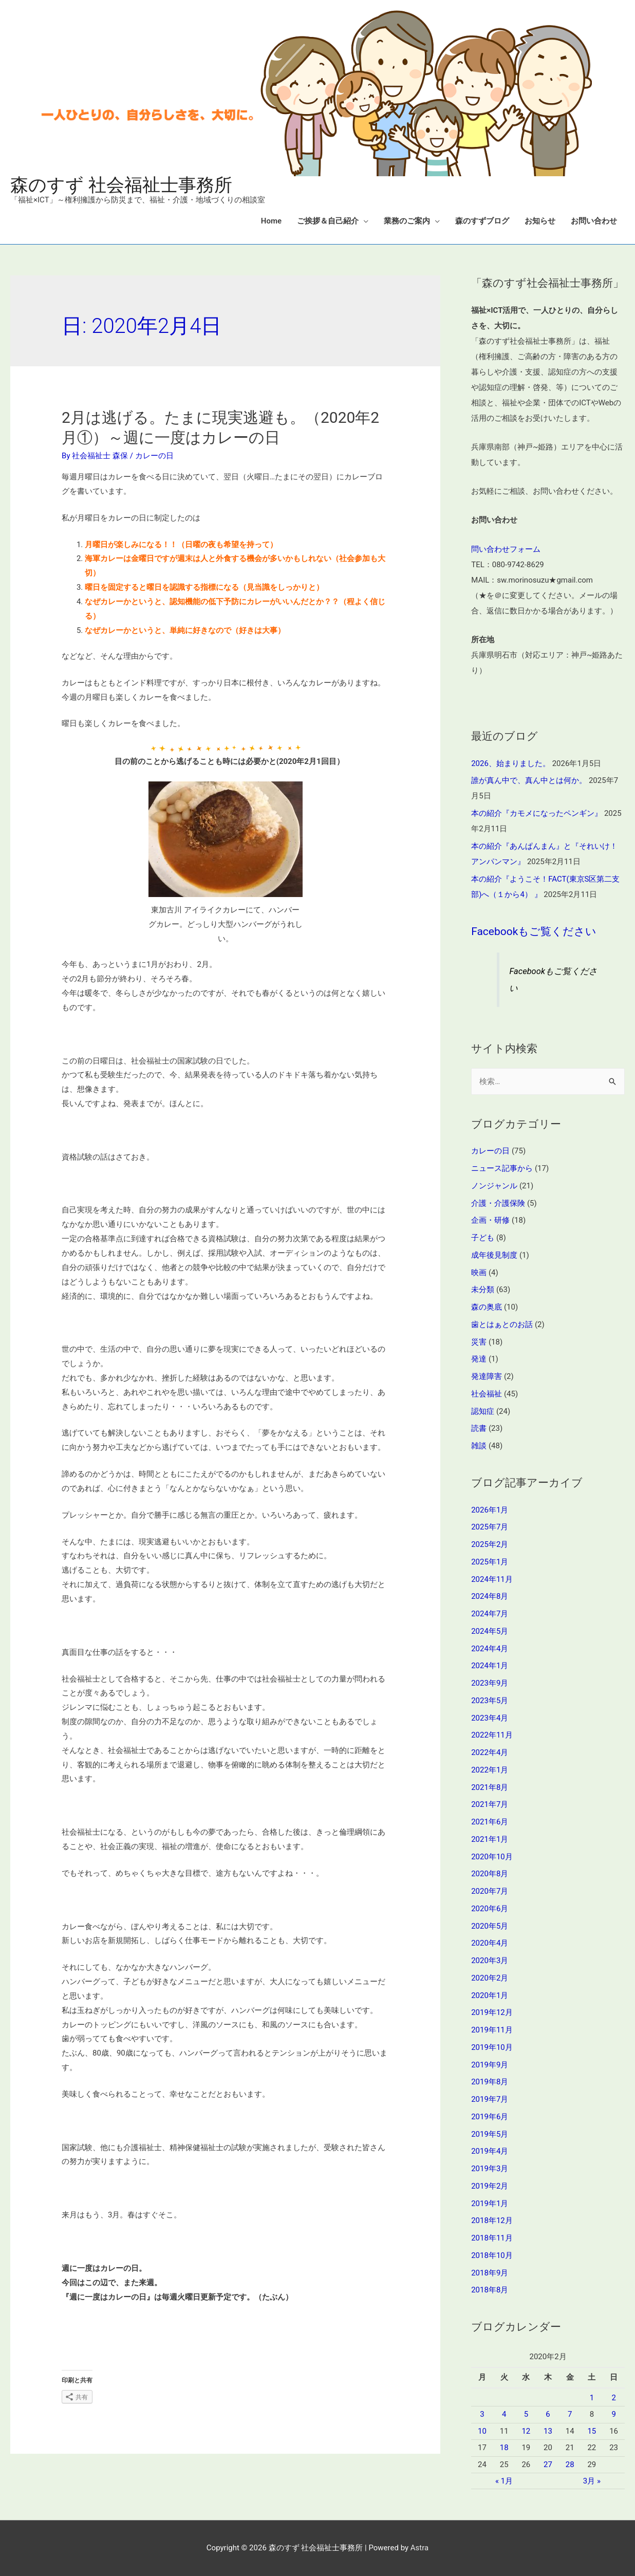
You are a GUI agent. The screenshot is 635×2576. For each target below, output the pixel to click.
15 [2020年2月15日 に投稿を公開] (591, 2431)
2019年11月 (492, 2029)
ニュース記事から (502, 1168)
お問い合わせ (594, 221)
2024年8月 (489, 1596)
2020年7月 (489, 1891)
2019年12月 (492, 2012)
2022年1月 (489, 1770)
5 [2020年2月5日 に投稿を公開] (526, 2414)
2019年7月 (489, 2099)
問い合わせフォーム (505, 549)
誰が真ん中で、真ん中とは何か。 (529, 780)
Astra (419, 2547)
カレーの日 (154, 455)
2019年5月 (489, 2134)
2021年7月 (489, 1804)
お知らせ (540, 221)
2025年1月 (489, 1561)
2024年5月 (489, 1631)
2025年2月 (489, 1544)
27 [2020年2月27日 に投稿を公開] (548, 2464)
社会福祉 (486, 1393)
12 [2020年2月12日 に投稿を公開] (525, 2431)
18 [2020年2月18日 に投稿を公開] (504, 2447)
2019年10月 (492, 2047)
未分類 (482, 1289)
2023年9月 (489, 1683)
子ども (482, 1237)
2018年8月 (489, 2289)
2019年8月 (489, 2081)
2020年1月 (489, 1995)
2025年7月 (489, 1527)
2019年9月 (489, 2064)
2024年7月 (489, 1613)
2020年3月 (489, 1960)
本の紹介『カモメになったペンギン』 (536, 813)
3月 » (592, 2481)
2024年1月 (489, 1665)
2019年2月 (489, 2186)
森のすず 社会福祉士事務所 (121, 185)
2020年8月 (489, 1873)
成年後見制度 (494, 1255)
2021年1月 (489, 1839)
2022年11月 (492, 1735)
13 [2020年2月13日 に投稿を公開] (548, 2431)
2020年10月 (492, 1856)
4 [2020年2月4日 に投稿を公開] (504, 2414)
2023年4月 (489, 1718)
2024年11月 (492, 1579)
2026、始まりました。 (510, 763)
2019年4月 (489, 2151)
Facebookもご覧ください (533, 931)
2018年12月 (492, 2220)
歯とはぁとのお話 (502, 1324)
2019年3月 (489, 2168)
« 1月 (504, 2481)
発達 (479, 1359)
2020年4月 (489, 1943)
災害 (479, 1342)
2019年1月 (489, 2203)
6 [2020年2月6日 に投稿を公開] (548, 2414)
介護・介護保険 (498, 1203)
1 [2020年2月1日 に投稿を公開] (592, 2397)
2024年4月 (489, 1648)
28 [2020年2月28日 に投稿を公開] (570, 2464)
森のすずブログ (482, 221)
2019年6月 (489, 2116)
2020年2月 (489, 1978)
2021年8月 (489, 1787)
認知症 (482, 1411)
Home (271, 221)
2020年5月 (489, 1926)
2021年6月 (489, 1821)
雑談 (479, 1445)
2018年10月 (492, 2255)
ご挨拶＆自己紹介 (328, 221)
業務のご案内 (407, 221)
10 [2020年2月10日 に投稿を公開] (482, 2431)
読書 (479, 1428)
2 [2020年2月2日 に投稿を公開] (613, 2397)
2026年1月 (489, 1510)
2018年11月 (492, 2238)
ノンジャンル (494, 1185)
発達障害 (486, 1376)
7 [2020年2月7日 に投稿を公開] (570, 2414)
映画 (479, 1272)
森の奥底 (486, 1307)
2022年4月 (489, 1752)
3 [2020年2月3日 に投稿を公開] (482, 2414)
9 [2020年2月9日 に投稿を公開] (613, 2414)
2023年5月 (489, 1700)
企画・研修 (490, 1220)
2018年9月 (489, 2273)
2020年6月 (489, 1908)
